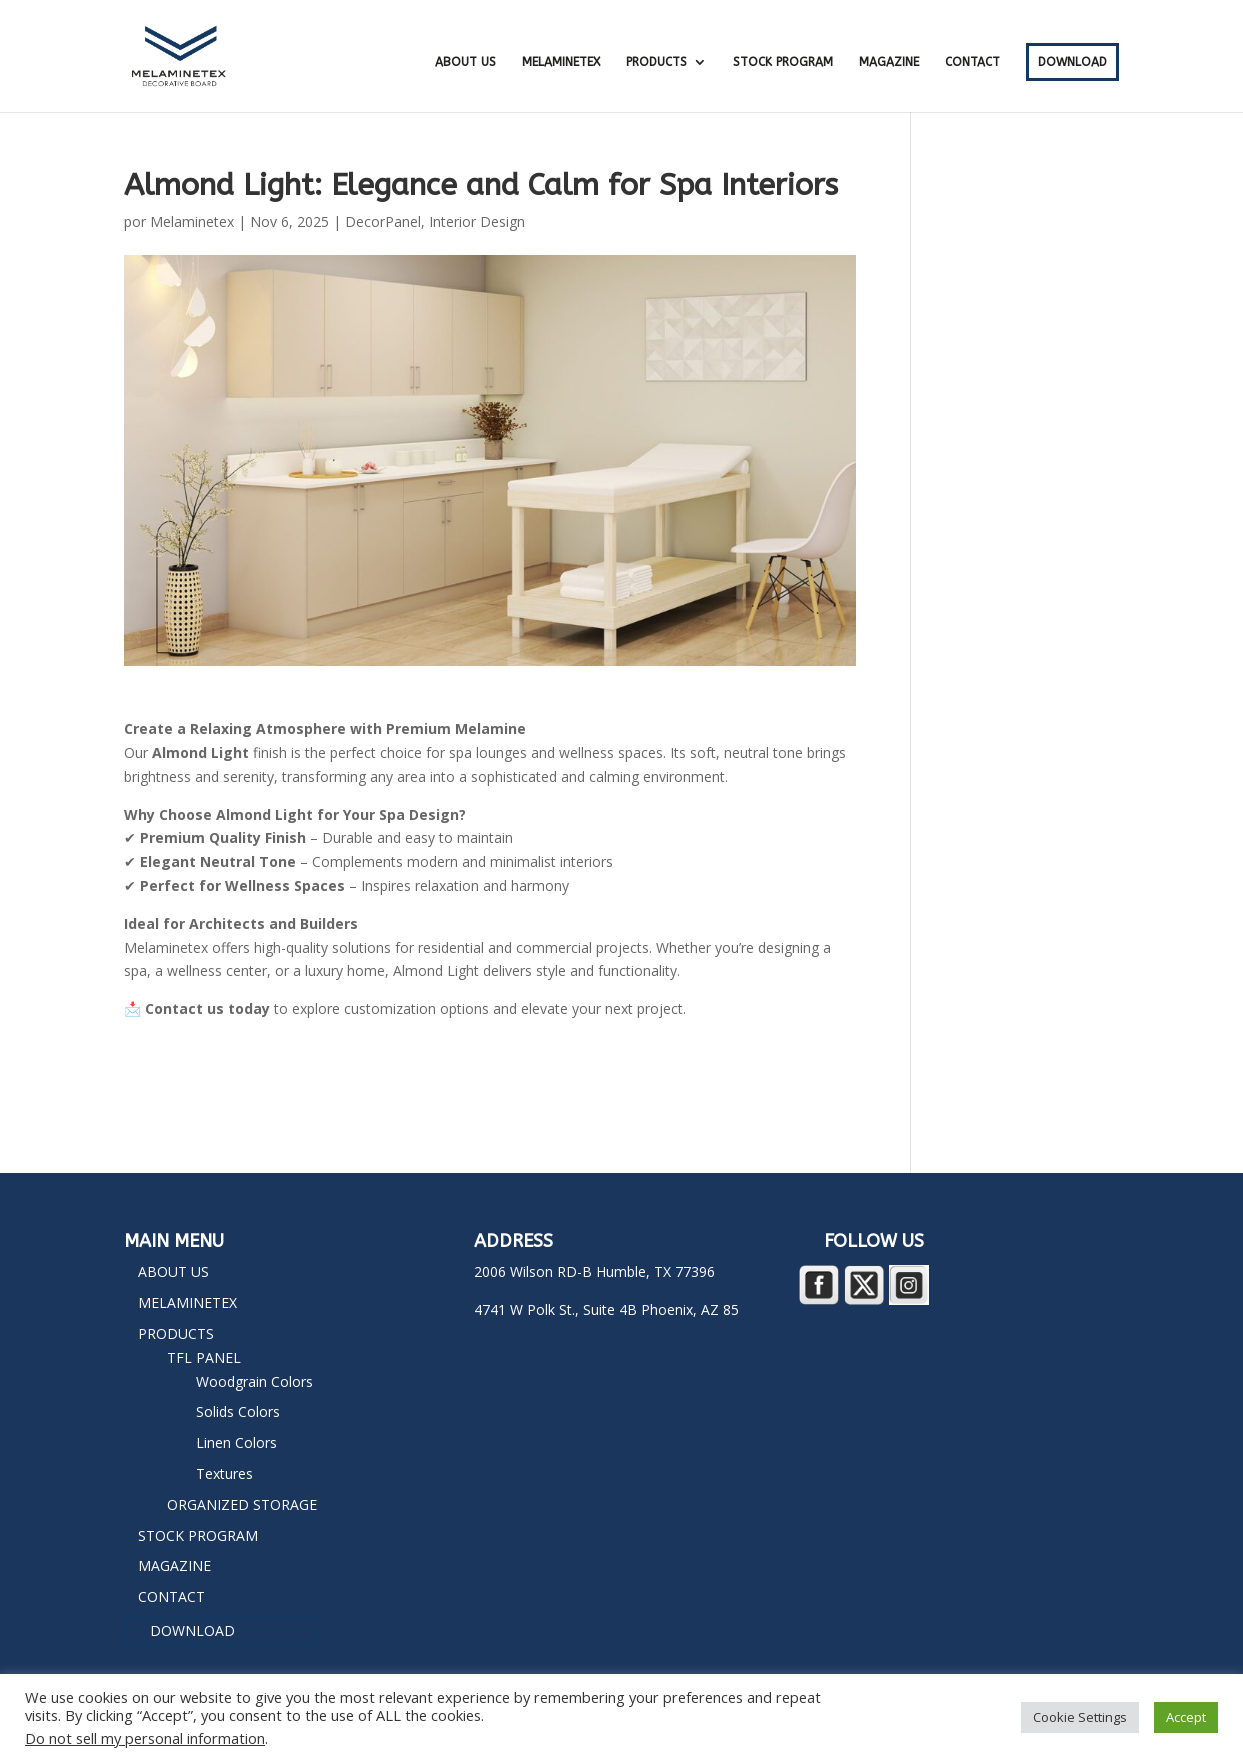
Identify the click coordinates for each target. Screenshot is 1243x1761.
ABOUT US (465, 62)
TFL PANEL (204, 1357)
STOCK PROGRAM (783, 62)
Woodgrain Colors (254, 1381)
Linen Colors (236, 1442)
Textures (224, 1473)
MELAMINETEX (561, 62)
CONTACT (972, 62)
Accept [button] (1186, 1717)
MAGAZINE (889, 62)
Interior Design (477, 221)
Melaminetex (192, 221)
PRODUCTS (656, 62)
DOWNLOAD (1072, 62)
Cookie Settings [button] (1080, 1717)
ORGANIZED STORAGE (242, 1504)
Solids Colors (238, 1411)
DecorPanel (383, 221)
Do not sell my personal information (145, 1738)
